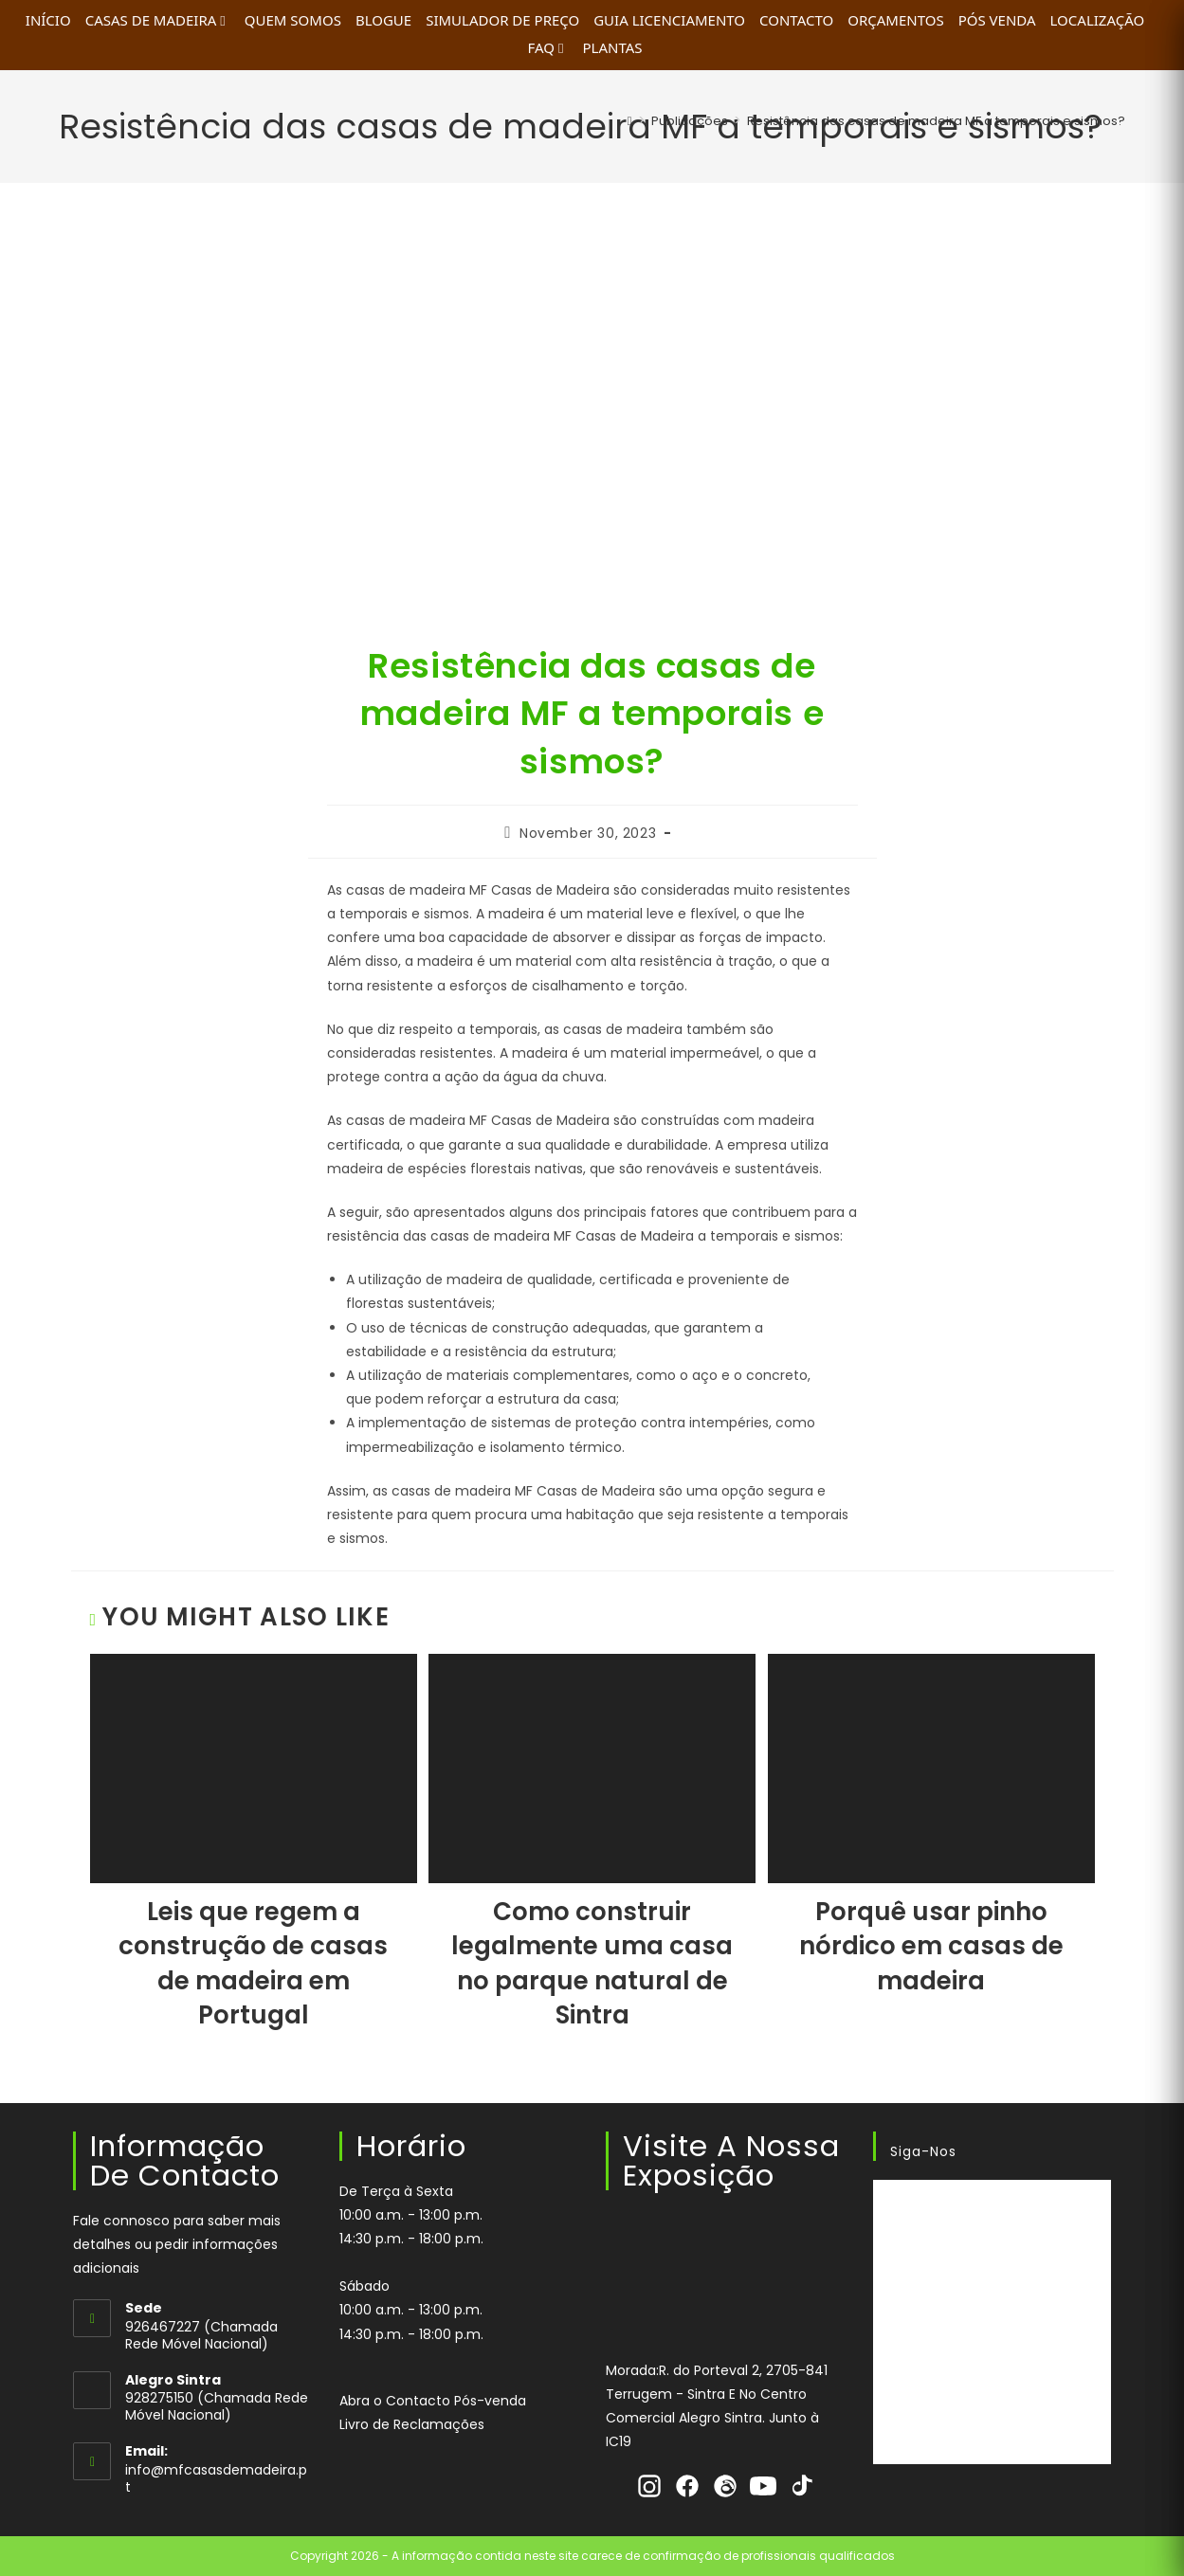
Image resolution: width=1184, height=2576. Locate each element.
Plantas (612, 47)
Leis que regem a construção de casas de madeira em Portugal (253, 1963)
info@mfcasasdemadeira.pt (216, 2478)
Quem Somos (293, 19)
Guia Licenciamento (669, 19)
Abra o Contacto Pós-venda (432, 2400)
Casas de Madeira (157, 19)
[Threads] (725, 2486)
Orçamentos (895, 19)
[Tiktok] (801, 2486)
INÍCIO (48, 19)
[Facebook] (687, 2486)
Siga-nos (923, 2151)
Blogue (383, 19)
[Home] (630, 121)
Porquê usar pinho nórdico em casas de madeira (931, 1946)
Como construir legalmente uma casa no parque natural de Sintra (592, 1963)
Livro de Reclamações (411, 2424)
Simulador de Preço (502, 19)
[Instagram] (649, 2486)
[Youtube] (763, 2486)
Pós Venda (997, 19)
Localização (1097, 19)
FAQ (547, 47)
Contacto (796, 19)
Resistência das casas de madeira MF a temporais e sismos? (936, 121)
